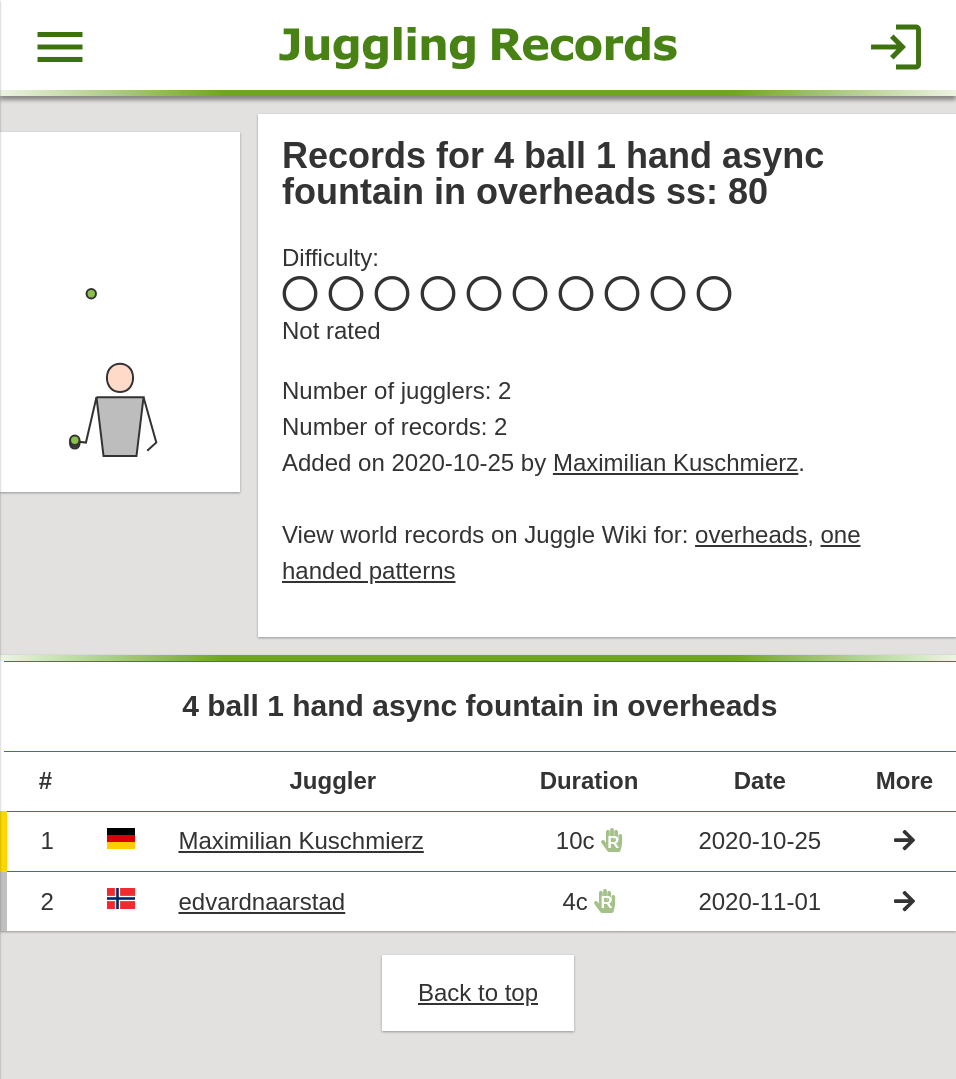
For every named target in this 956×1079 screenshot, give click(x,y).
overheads (751, 534)
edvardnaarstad (261, 901)
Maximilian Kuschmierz (675, 462)
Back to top (478, 992)
